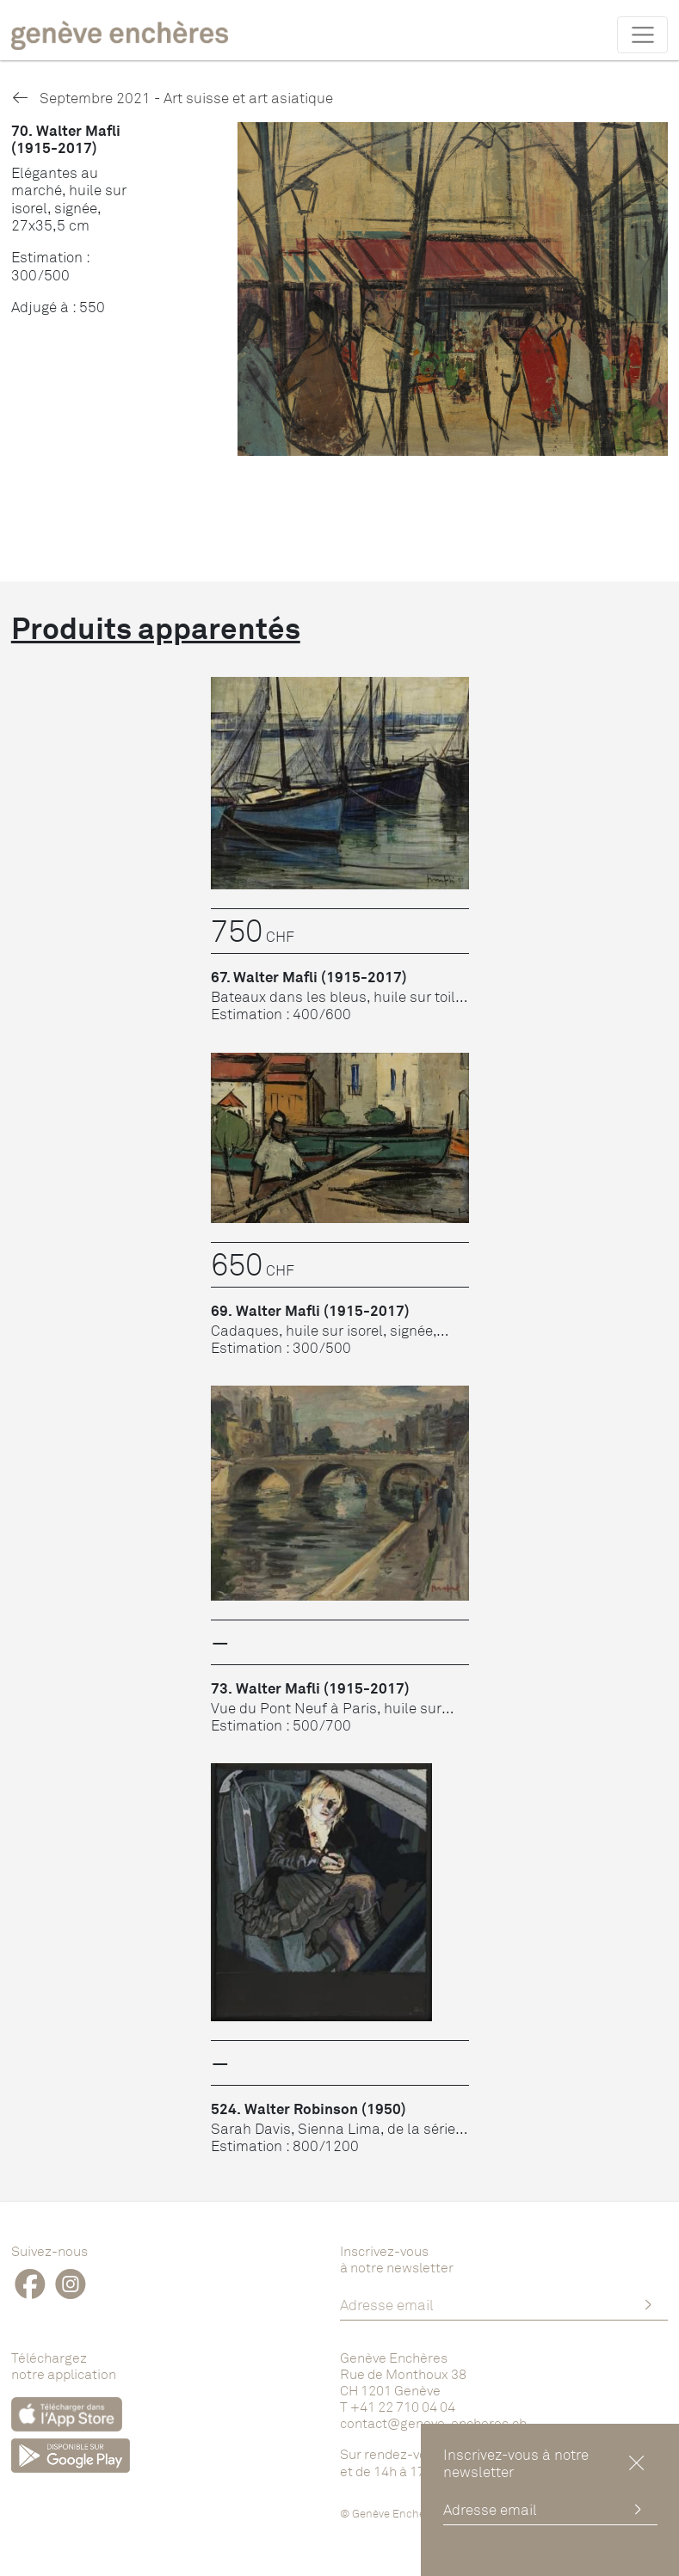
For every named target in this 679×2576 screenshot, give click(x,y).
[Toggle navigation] (642, 34)
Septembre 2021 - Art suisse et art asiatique (172, 98)
